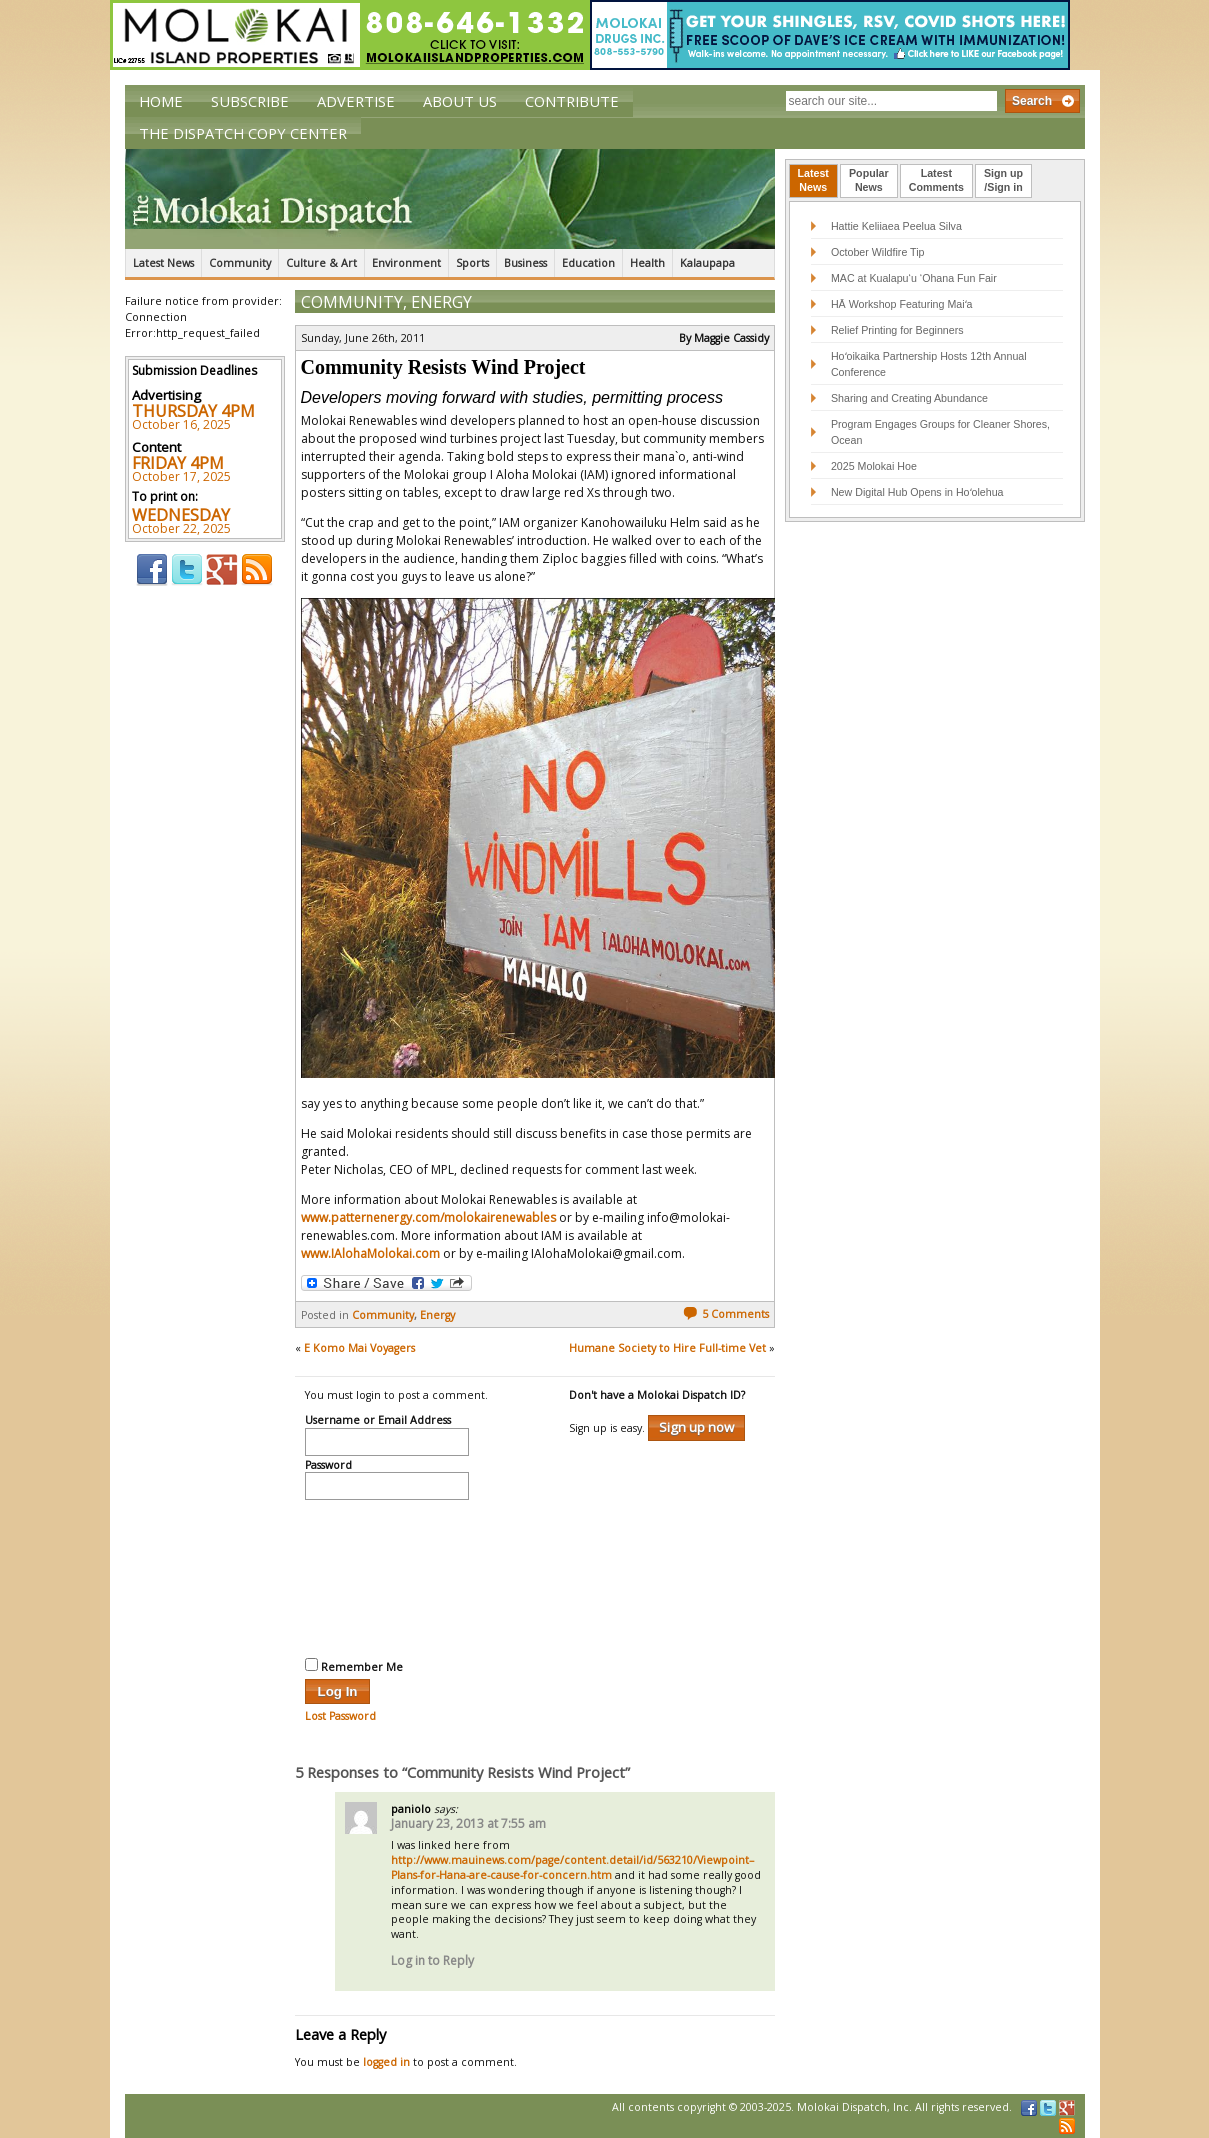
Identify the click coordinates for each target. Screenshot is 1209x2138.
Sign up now (696, 1427)
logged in (386, 2062)
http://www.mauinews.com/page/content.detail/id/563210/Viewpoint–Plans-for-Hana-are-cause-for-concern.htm (572, 1867)
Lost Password (340, 1716)
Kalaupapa (707, 263)
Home (161, 101)
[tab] (813, 181)
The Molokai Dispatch (450, 199)
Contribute (572, 101)
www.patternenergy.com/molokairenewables (428, 1217)
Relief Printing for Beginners (899, 330)
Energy (441, 302)
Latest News (163, 263)
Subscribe (250, 101)
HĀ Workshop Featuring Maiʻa (902, 304)
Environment (406, 263)
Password (328, 1466)
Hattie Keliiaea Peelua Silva (896, 226)
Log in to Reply (432, 1960)
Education (588, 263)
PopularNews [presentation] (869, 180)
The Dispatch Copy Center (243, 133)
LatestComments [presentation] (936, 180)
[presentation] (387, 1576)
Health (647, 263)
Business (525, 263)
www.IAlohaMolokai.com (370, 1253)
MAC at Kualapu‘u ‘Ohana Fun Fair (914, 278)
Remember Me (354, 1666)
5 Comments (726, 1314)
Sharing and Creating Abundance (909, 398)
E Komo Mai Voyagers (359, 1348)
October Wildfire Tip (878, 252)
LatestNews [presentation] (813, 180)
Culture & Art (321, 263)
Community (240, 263)
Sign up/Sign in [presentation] (1003, 180)
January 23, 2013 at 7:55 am (468, 1823)
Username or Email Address (378, 1421)
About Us (460, 101)
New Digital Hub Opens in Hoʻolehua (917, 492)
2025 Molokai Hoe (874, 466)
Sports (472, 263)
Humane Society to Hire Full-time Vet (667, 1348)
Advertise (356, 101)
